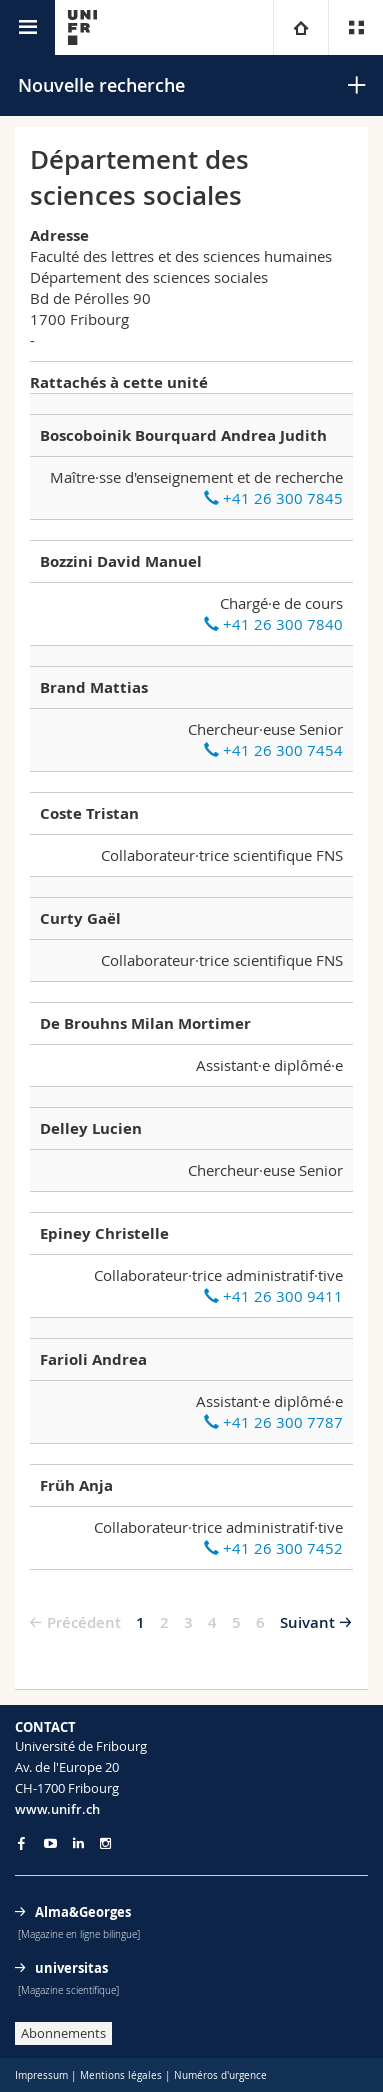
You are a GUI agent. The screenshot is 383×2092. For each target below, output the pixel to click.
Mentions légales (121, 2075)
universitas (71, 1968)
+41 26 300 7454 (273, 750)
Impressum (41, 2075)
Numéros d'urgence (220, 2075)
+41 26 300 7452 (273, 1548)
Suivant (307, 1622)
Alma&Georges (83, 1912)
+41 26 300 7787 (273, 1422)
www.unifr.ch (57, 1809)
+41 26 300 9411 (273, 1296)
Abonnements (63, 2033)
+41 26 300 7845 (273, 498)
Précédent (84, 1622)
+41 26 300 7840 (273, 624)
